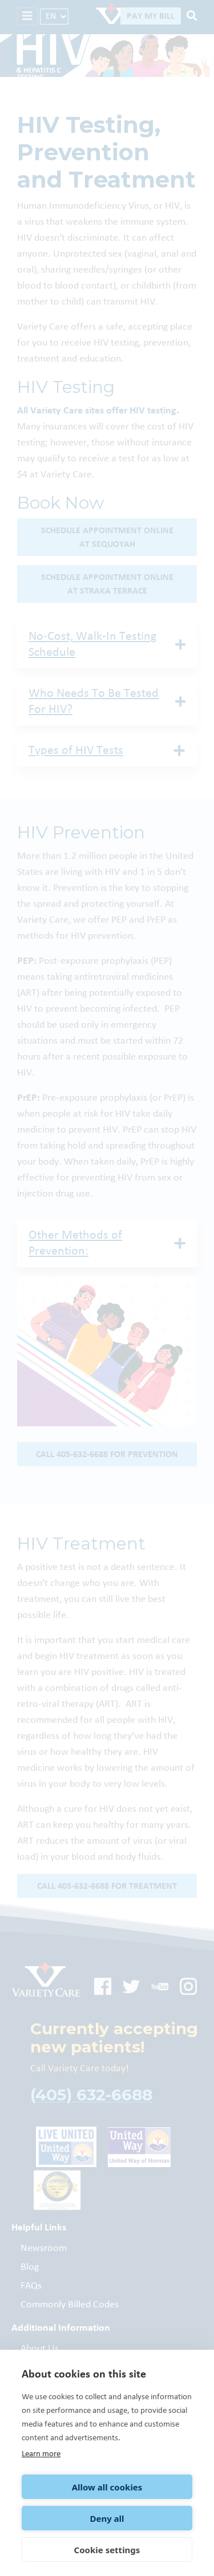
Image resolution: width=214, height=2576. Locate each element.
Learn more (41, 2453)
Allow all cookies (107, 2487)
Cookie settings (107, 2549)
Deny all (107, 2518)
